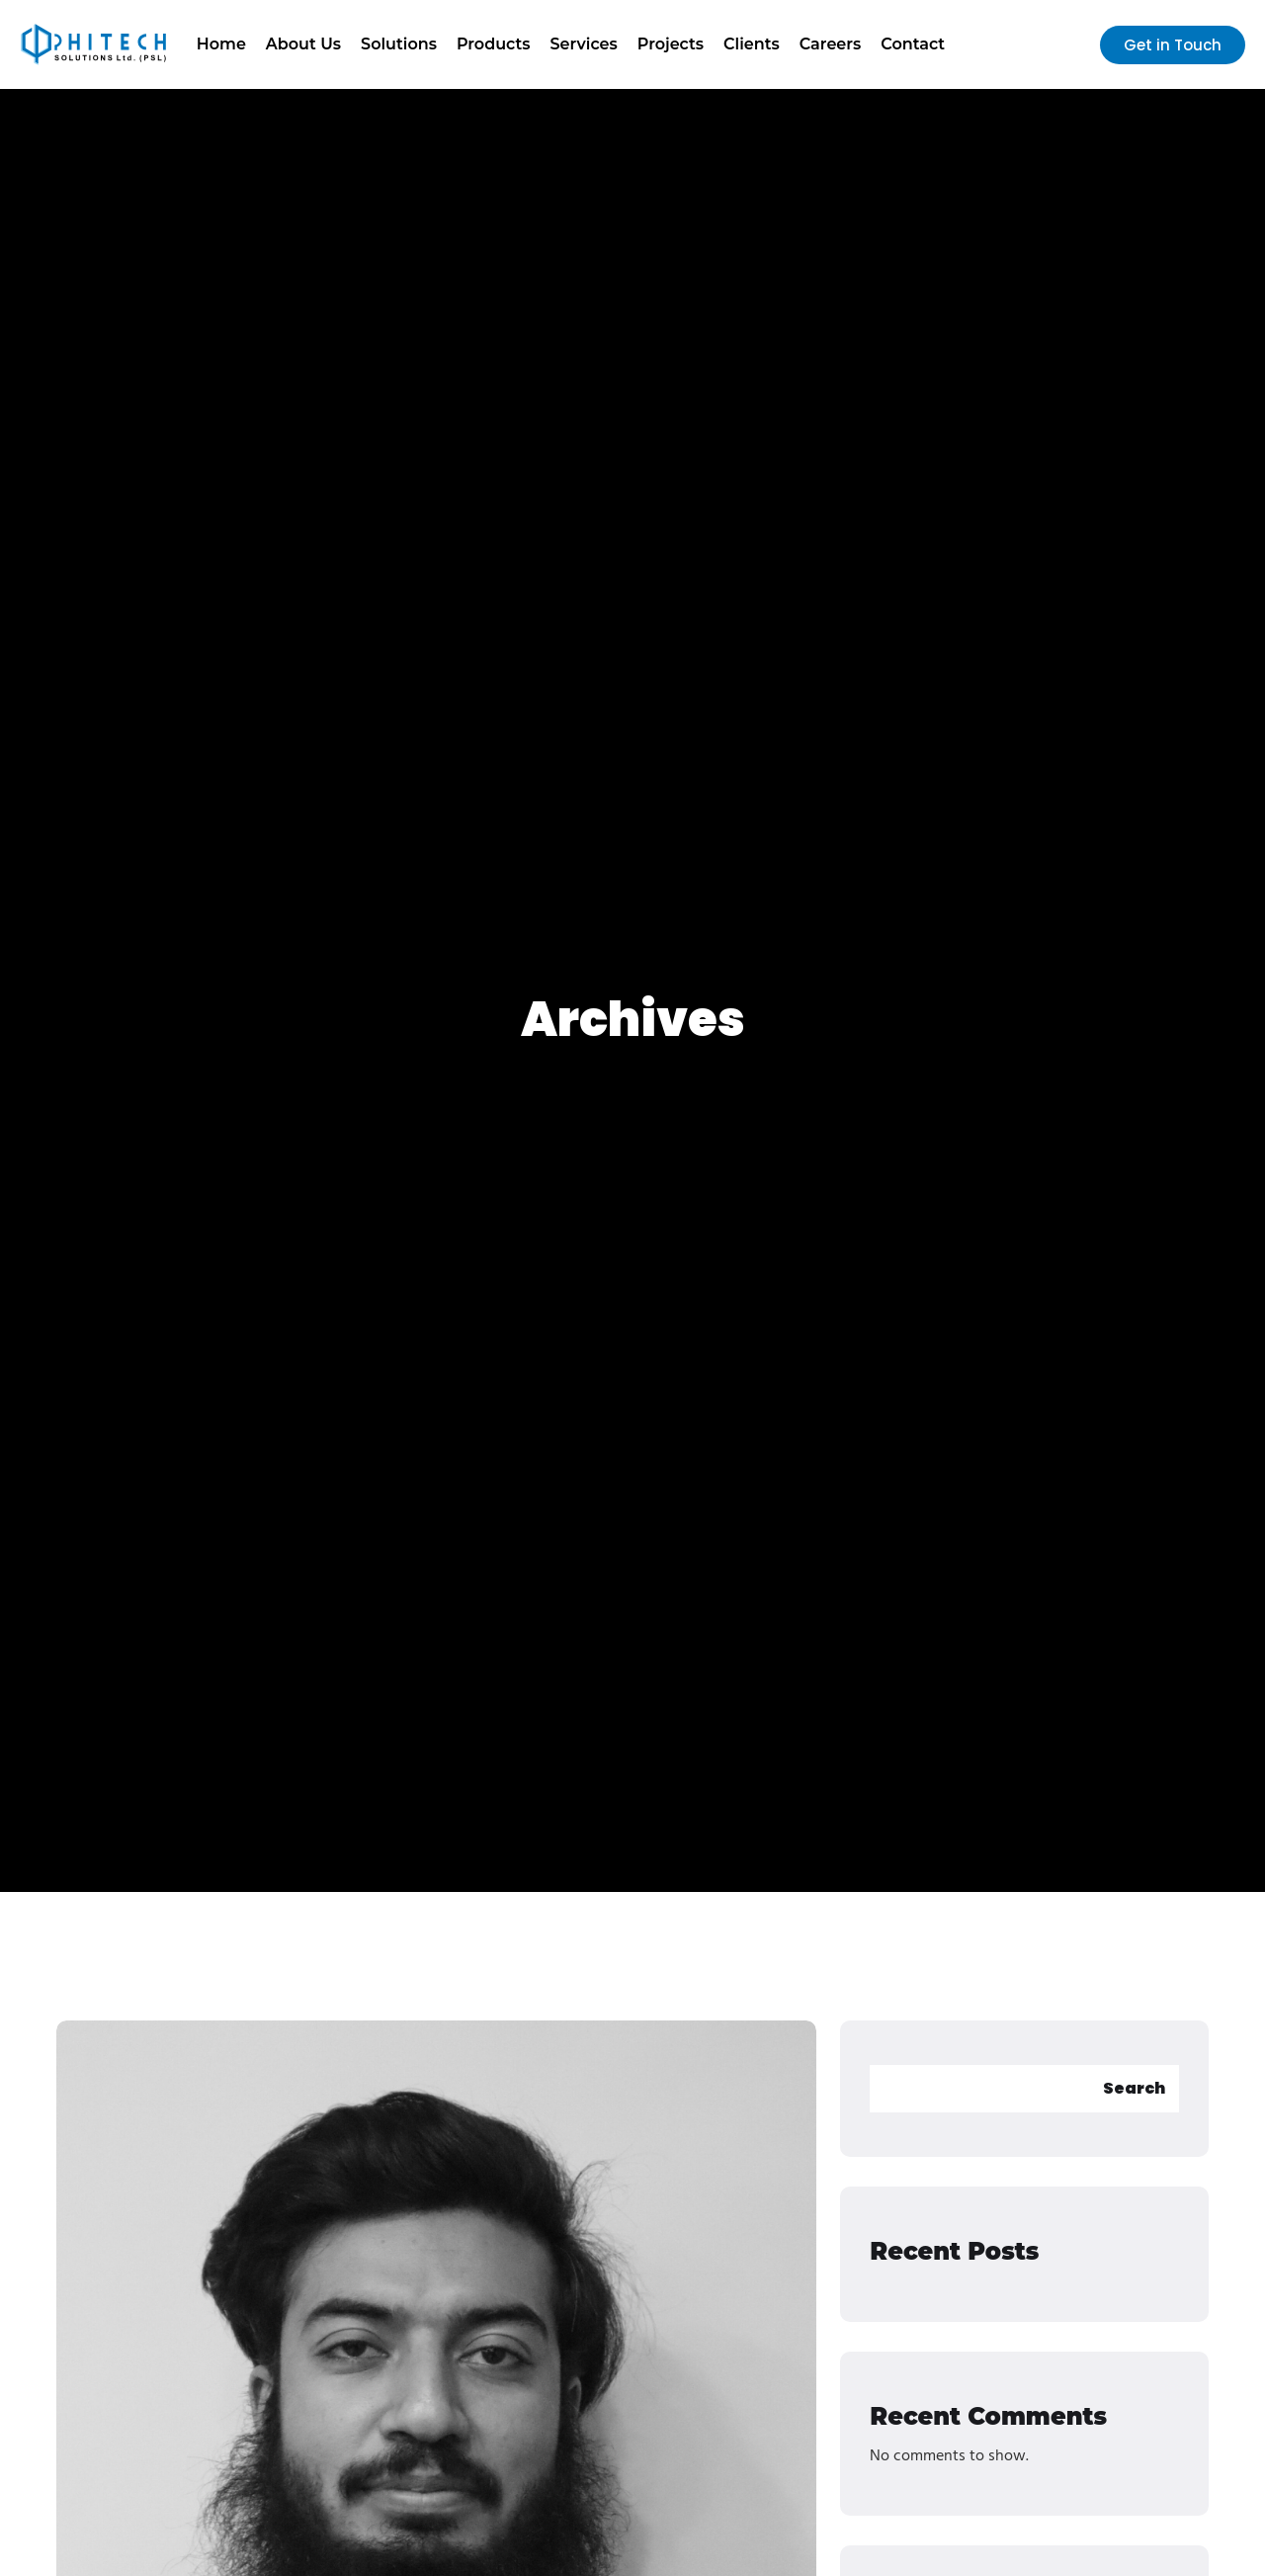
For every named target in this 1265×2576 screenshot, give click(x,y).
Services (584, 44)
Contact (913, 44)
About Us (303, 44)
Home (221, 44)
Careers (831, 44)
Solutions (399, 44)
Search (1134, 2088)
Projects (670, 44)
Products (494, 44)
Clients (751, 44)
